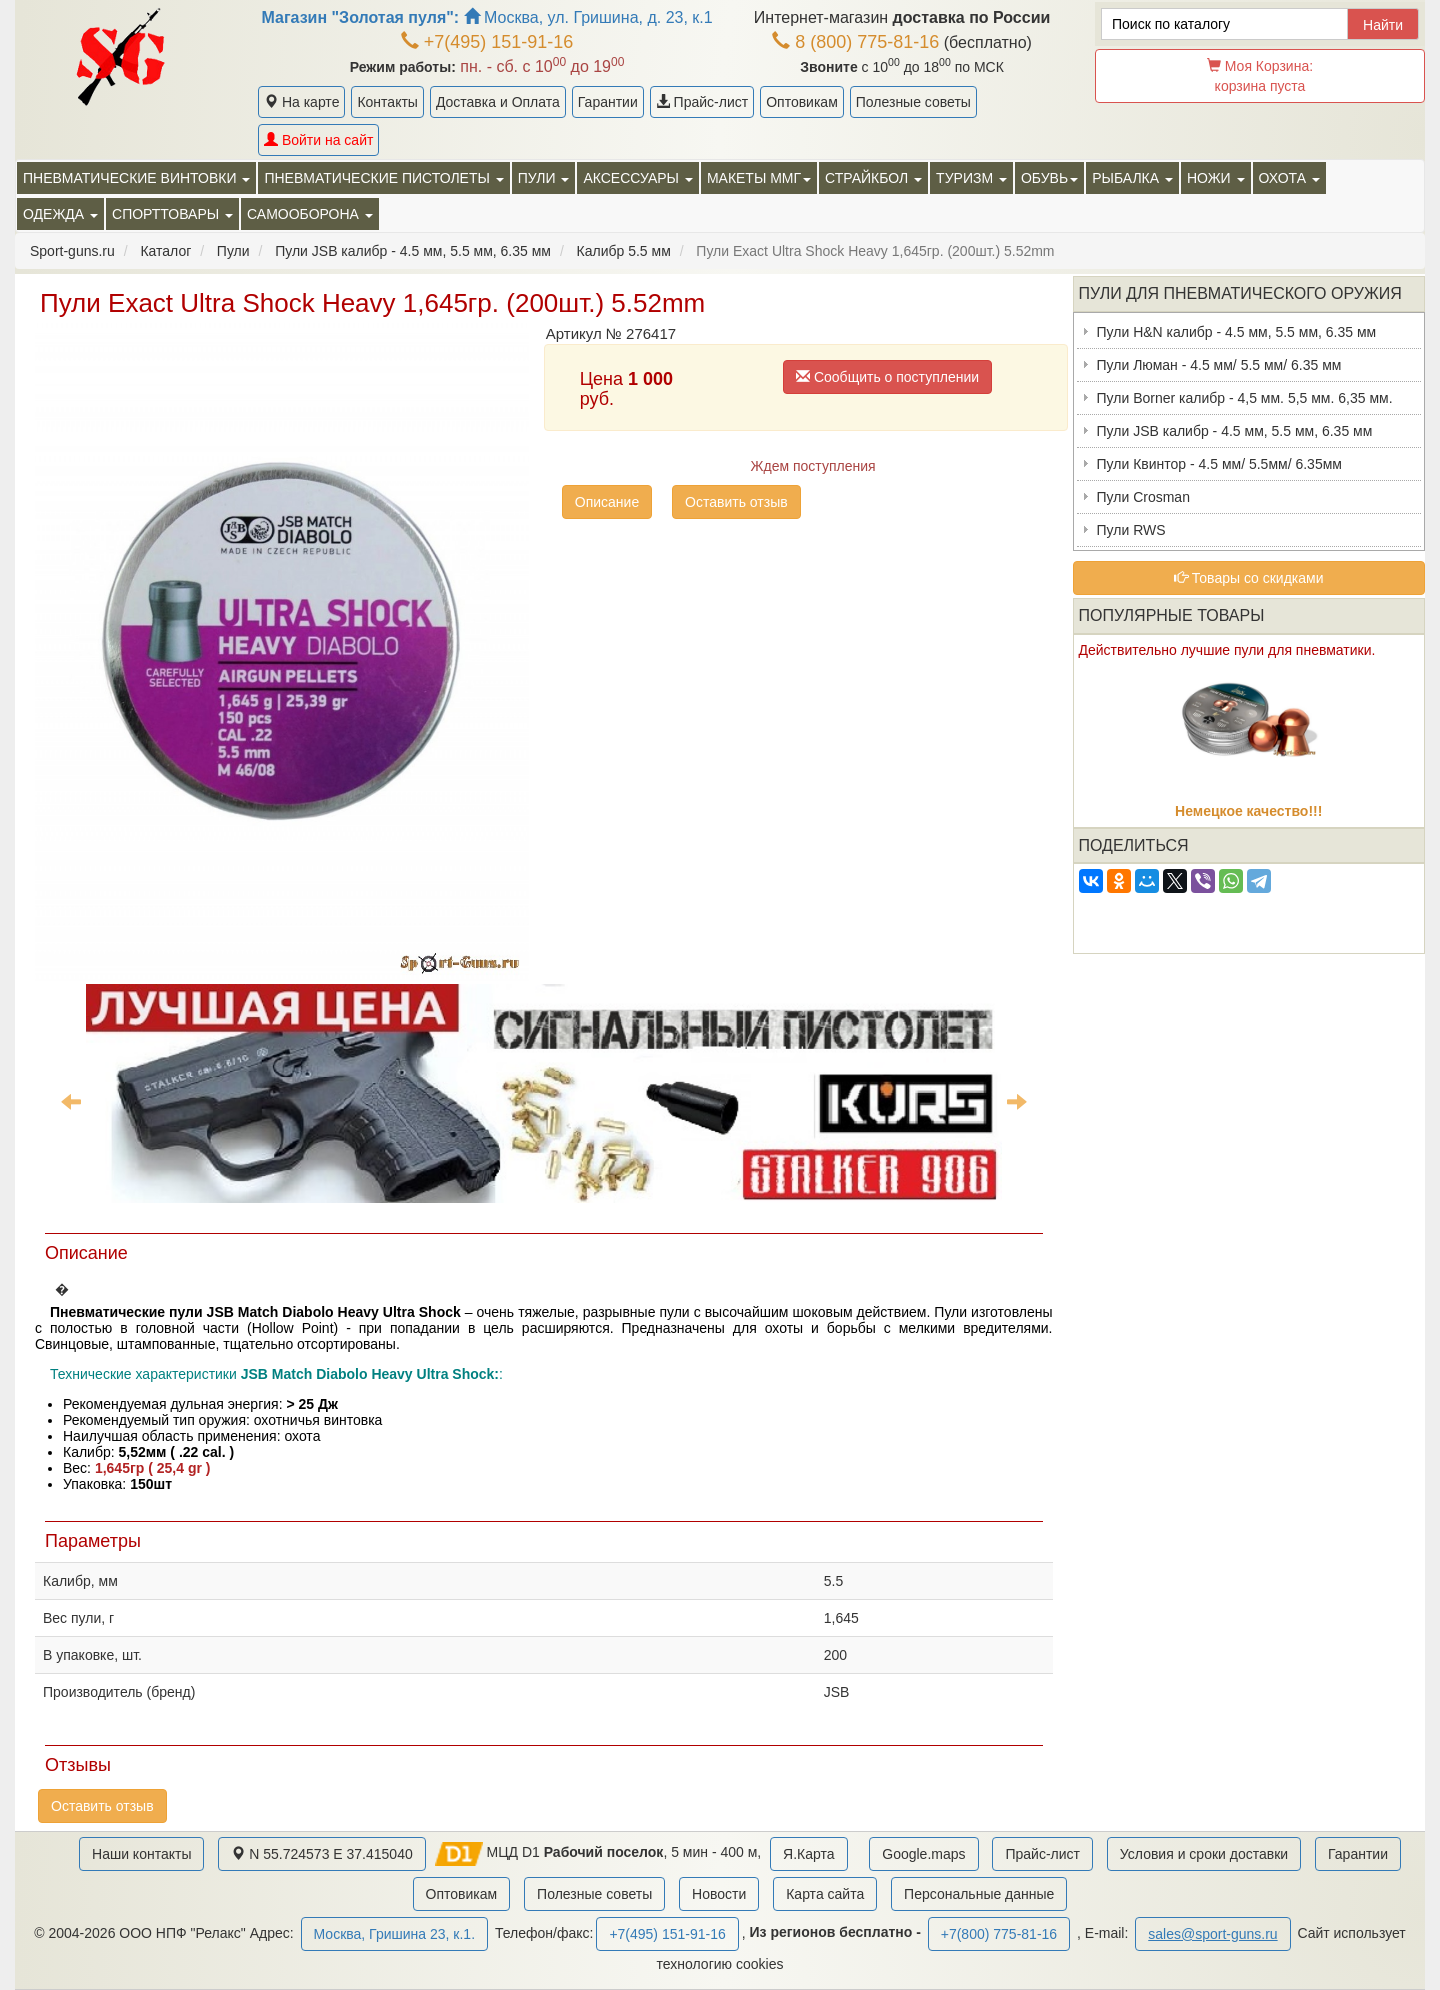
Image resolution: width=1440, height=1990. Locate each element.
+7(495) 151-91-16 (487, 42)
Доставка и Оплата (498, 102)
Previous (71, 1101)
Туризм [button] (971, 178)
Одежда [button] (60, 214)
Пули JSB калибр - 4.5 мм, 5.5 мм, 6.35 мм (1235, 431)
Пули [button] (544, 178)
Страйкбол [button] (873, 178)
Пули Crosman (1143, 497)
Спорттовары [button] (172, 214)
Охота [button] (1289, 178)
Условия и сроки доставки (1204, 1854)
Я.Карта (808, 1854)
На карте (301, 102)
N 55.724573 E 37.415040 (321, 1854)
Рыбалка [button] (1132, 178)
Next (1017, 1101)
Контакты (387, 102)
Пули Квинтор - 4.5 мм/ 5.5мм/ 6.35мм (1219, 464)
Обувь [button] (1049, 178)
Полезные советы (913, 102)
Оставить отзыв (736, 502)
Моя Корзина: (1260, 76)
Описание (607, 502)
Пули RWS (1131, 530)
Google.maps (923, 1854)
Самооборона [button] (310, 214)
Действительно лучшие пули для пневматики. (1227, 650)
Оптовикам (802, 102)
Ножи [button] (1216, 178)
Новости (719, 1894)
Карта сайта (825, 1894)
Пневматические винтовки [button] (136, 178)
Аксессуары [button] (637, 178)
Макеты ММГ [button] (759, 178)
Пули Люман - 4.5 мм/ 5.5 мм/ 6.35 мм (1219, 365)
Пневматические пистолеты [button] (383, 178)
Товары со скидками (1249, 578)
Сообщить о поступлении (887, 377)
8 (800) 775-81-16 (855, 42)
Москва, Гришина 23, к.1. (394, 1934)
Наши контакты (141, 1854)
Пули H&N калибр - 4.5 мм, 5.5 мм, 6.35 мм (1237, 332)
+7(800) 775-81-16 (999, 1934)
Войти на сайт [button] (318, 140)
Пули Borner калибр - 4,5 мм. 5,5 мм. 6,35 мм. (1245, 398)
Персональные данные (979, 1894)
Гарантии (608, 102)
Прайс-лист (702, 102)
